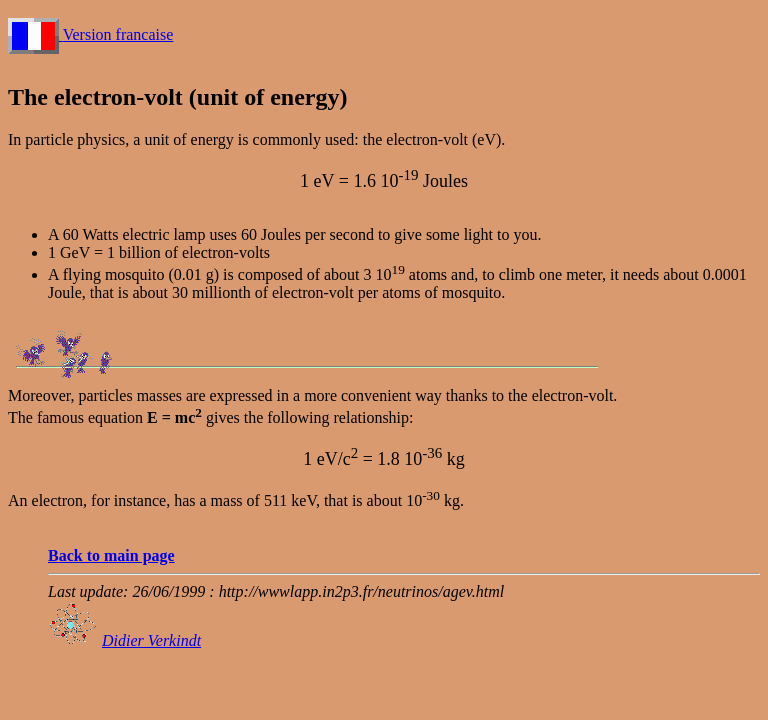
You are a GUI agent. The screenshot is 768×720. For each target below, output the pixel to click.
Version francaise (90, 34)
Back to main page (111, 555)
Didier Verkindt (151, 640)
